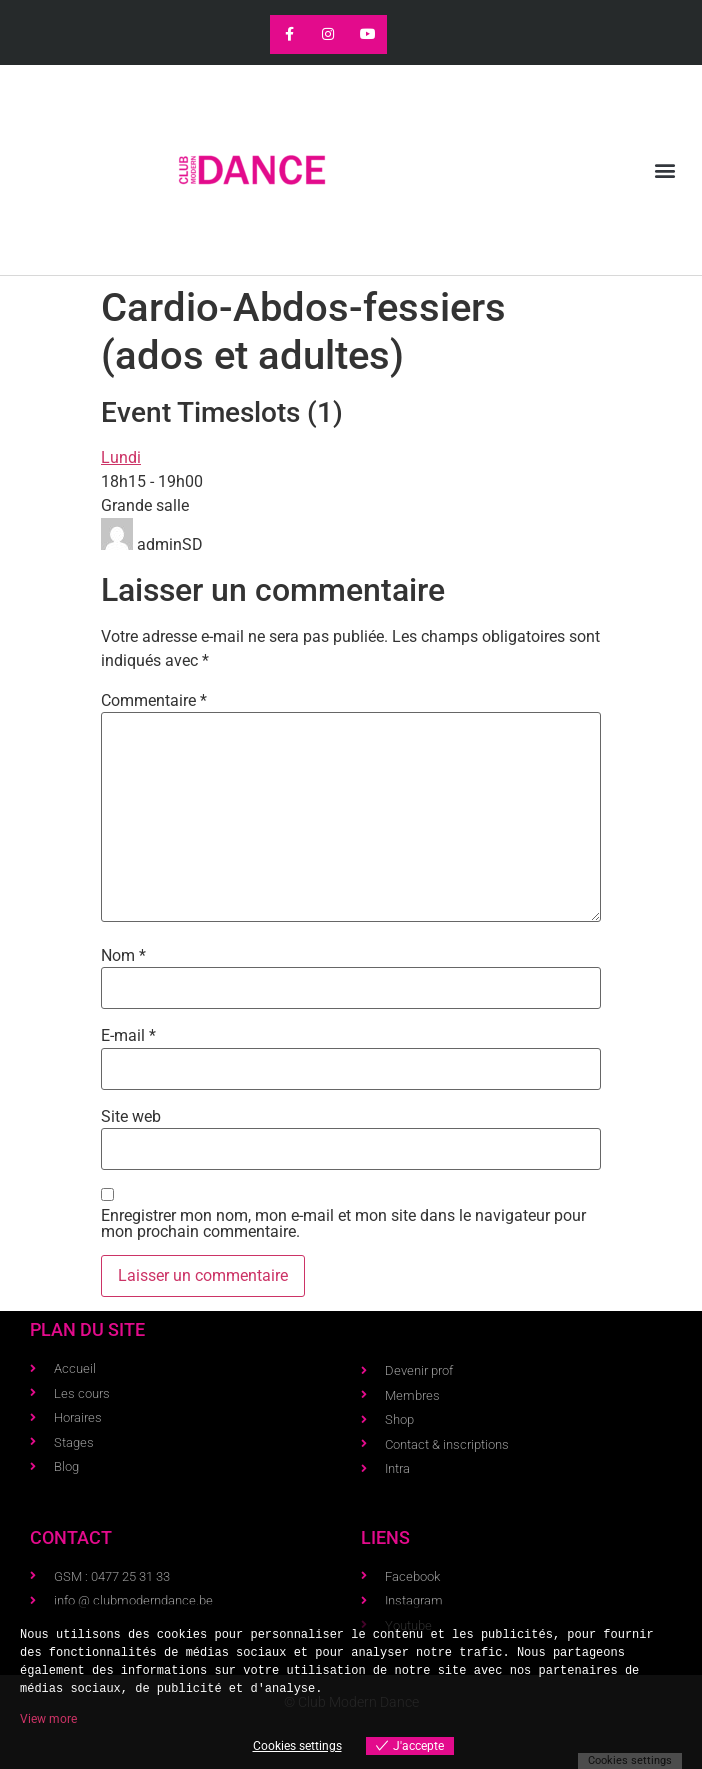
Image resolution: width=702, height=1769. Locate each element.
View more (48, 1719)
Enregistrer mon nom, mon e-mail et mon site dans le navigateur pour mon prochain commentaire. (343, 1224)
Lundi (121, 457)
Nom (123, 956)
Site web (131, 1117)
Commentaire (154, 701)
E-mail (128, 1036)
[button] (665, 170)
